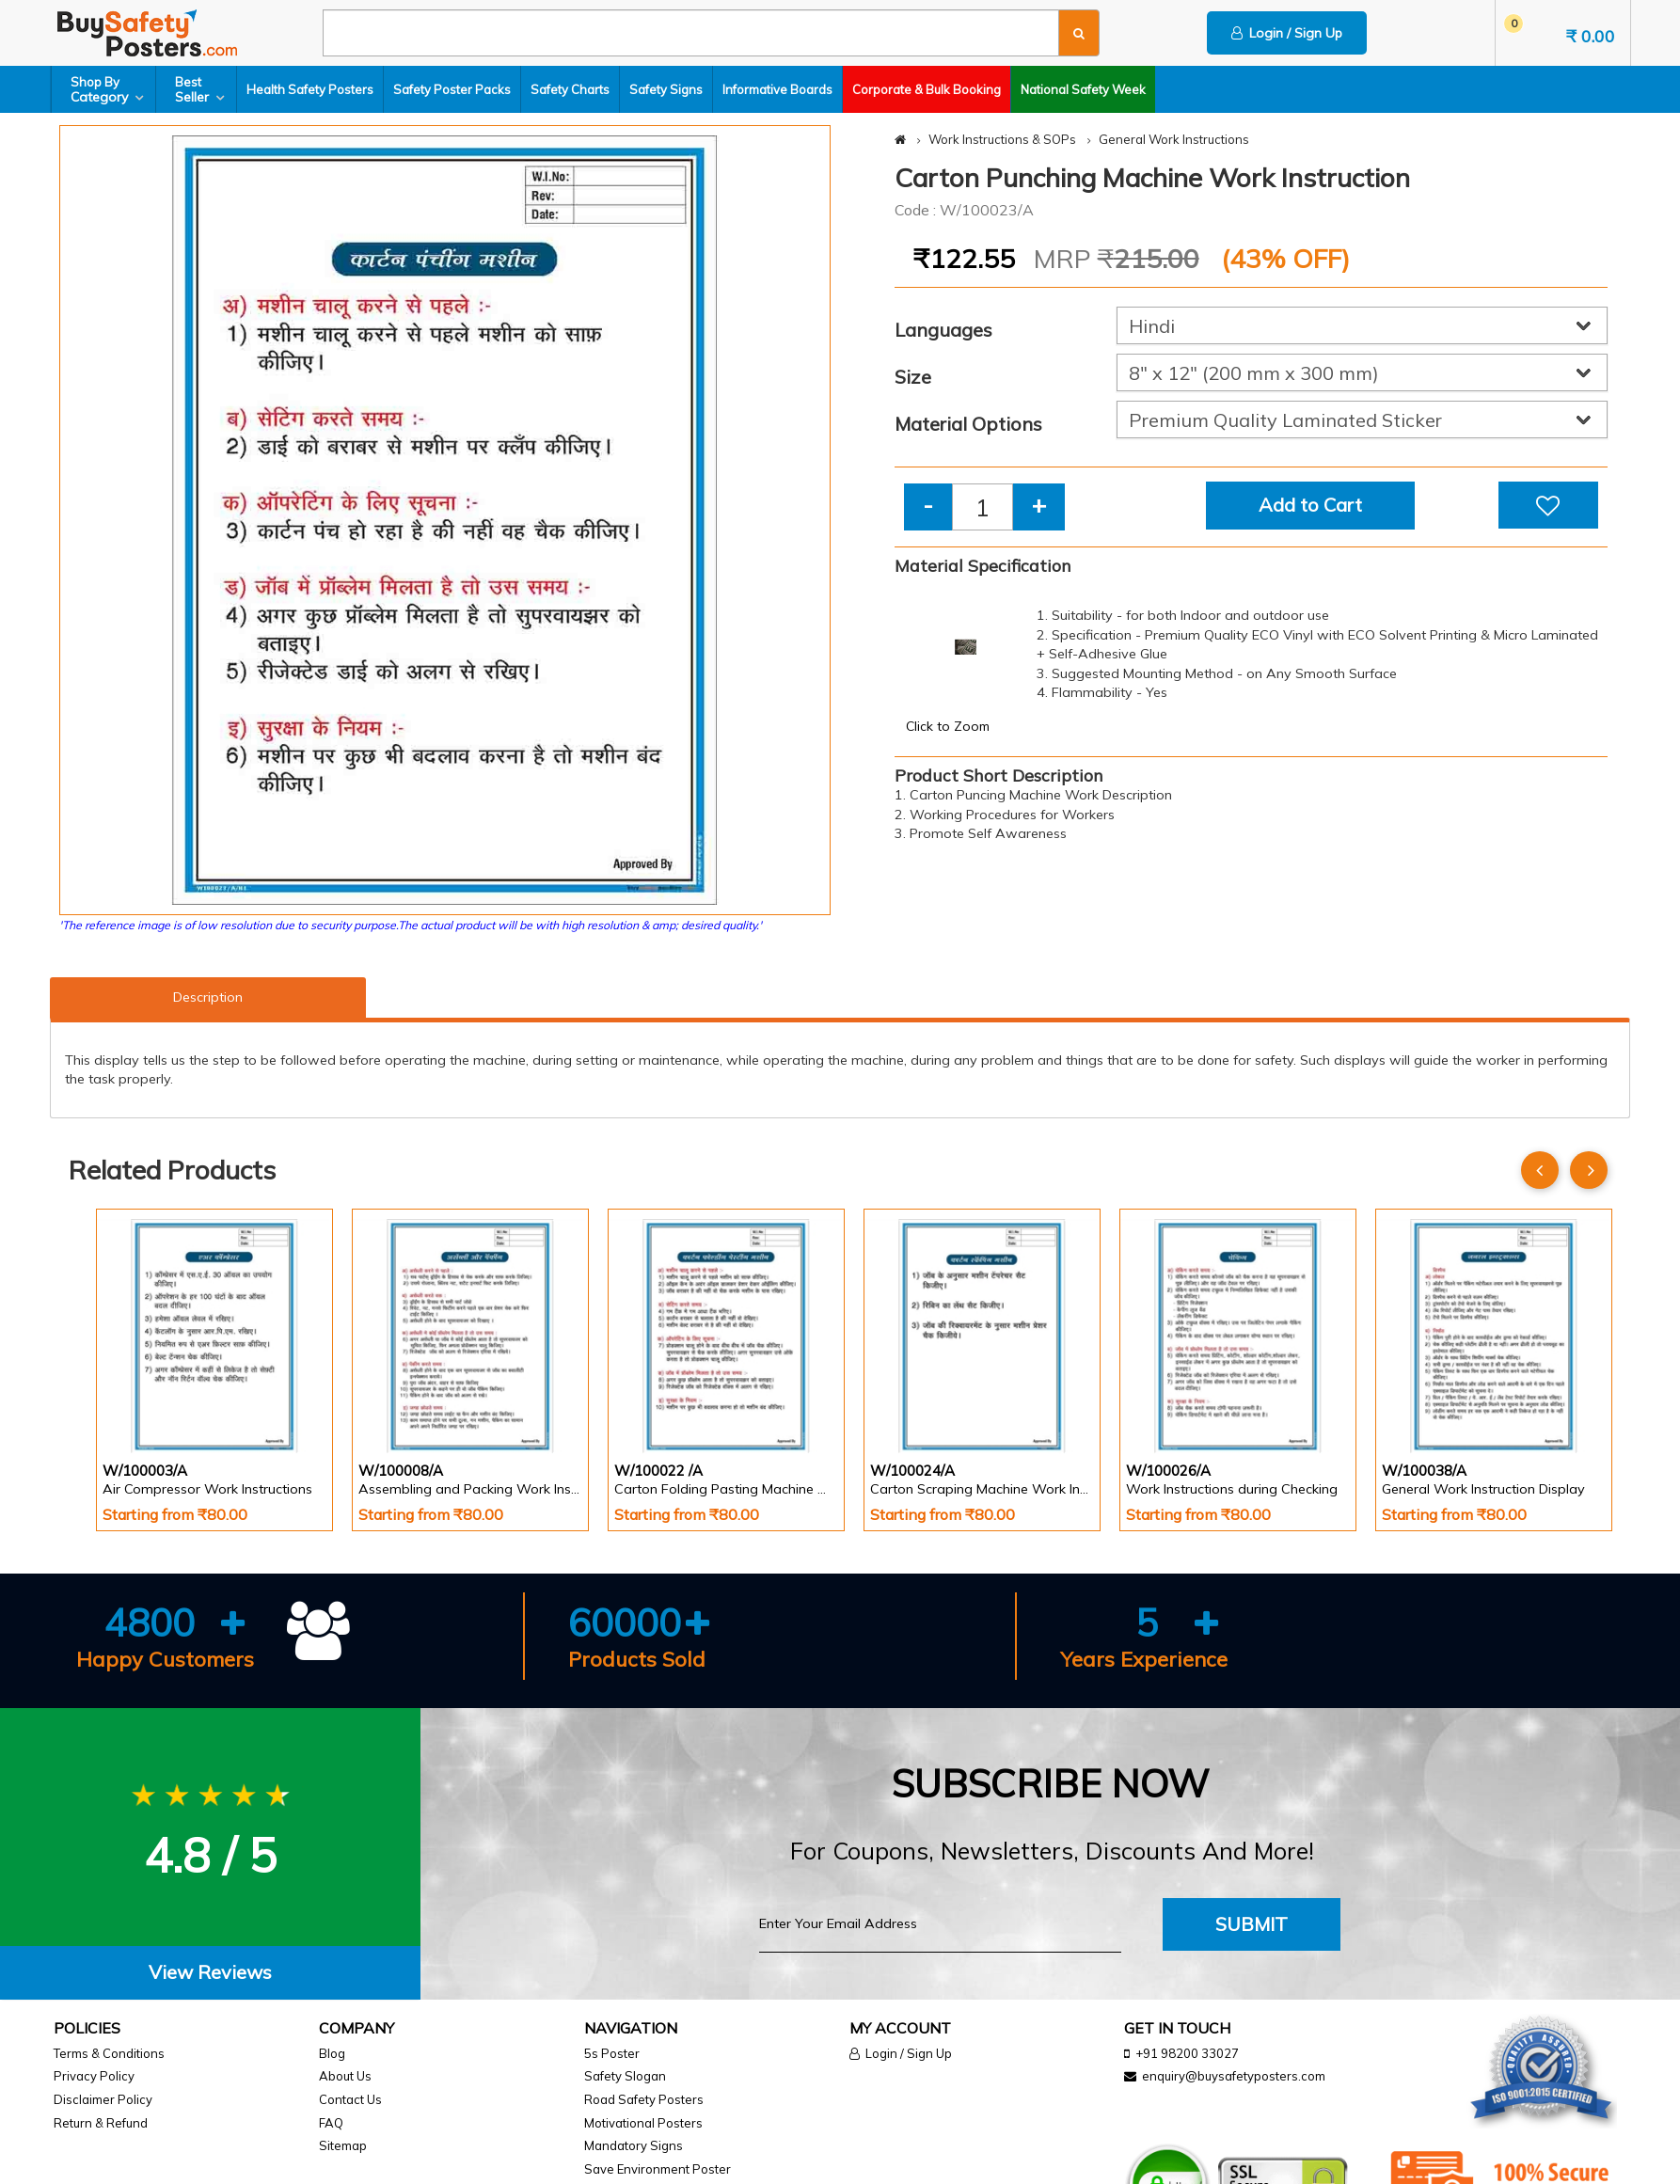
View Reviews (210, 1972)
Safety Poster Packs (452, 89)
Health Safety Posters (309, 89)
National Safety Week (1083, 89)
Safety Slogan (625, 2075)
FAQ (331, 2122)
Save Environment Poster (657, 2168)
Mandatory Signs (633, 2145)
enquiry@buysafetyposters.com (1233, 2075)
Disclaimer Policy (103, 2099)
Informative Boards (777, 89)
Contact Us (350, 2099)
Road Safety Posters (644, 2099)
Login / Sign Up (1286, 32)
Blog (332, 2053)
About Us (345, 2075)
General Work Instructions (1174, 139)
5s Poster (612, 2053)
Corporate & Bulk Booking (926, 89)
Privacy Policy (94, 2075)
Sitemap (343, 2145)
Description (208, 997)
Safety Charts (570, 89)
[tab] (210, 1973)
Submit (1251, 1924)
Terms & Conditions (109, 2053)
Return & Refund (101, 2122)
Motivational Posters (643, 2122)
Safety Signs (666, 89)
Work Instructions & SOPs (1002, 139)
